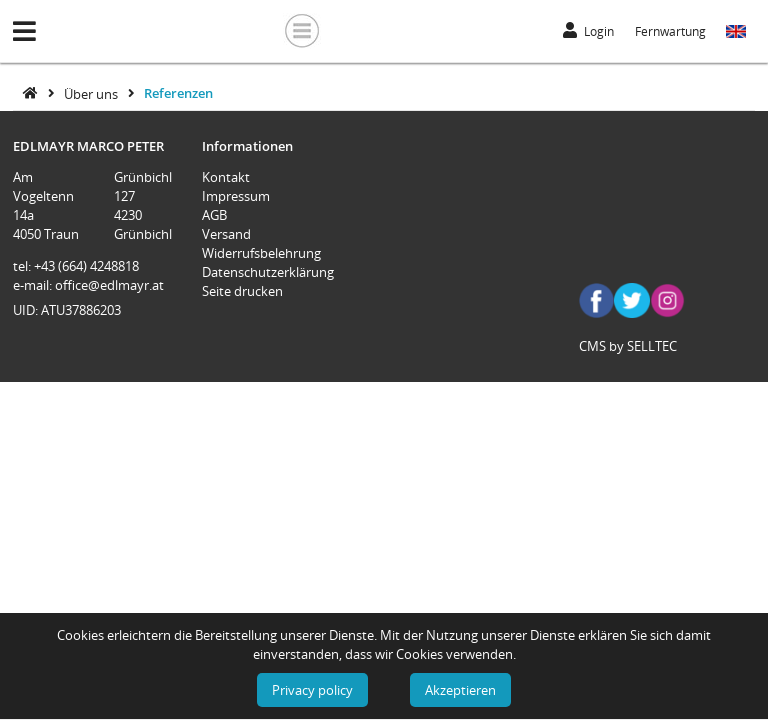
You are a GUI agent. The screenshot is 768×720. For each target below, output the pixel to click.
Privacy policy (312, 690)
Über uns (92, 93)
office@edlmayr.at (109, 285)
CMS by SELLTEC (628, 346)
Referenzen (178, 93)
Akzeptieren (460, 690)
